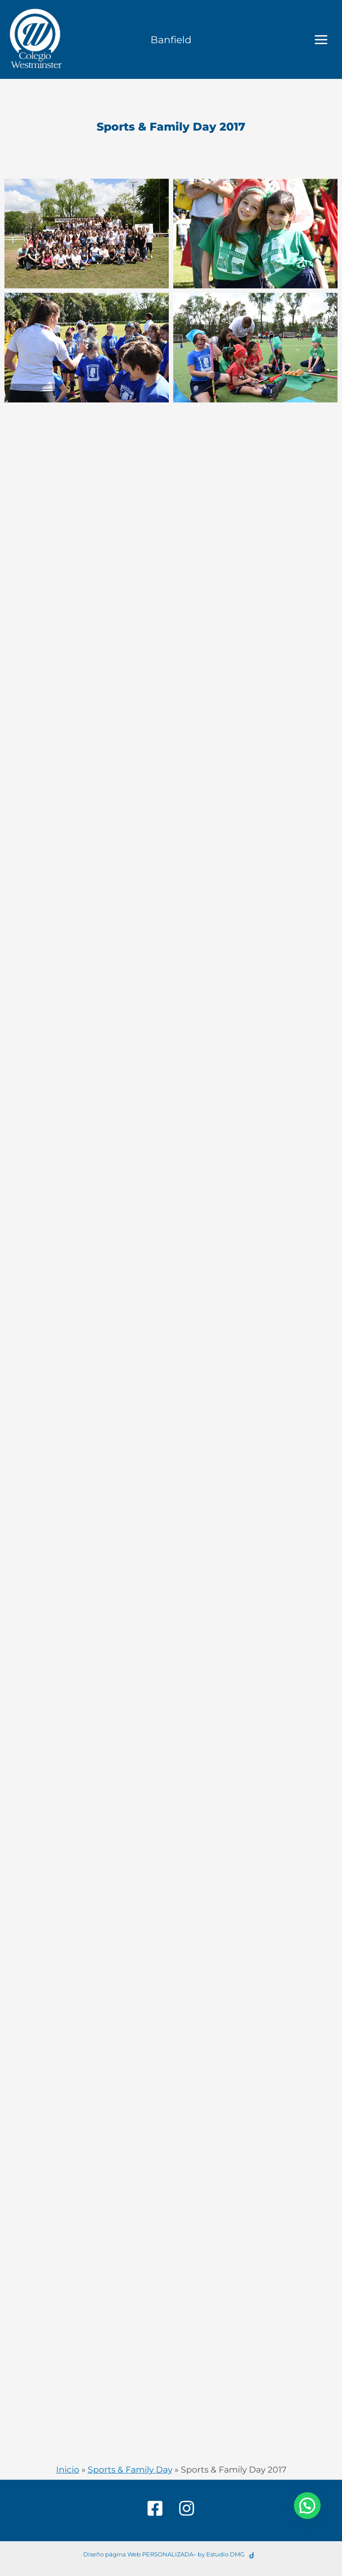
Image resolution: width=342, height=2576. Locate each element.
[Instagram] (186, 2508)
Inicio (67, 2470)
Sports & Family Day (130, 2470)
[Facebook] (155, 2508)
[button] (307, 2505)
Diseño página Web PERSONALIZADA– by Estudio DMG (163, 2554)
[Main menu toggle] (321, 39)
